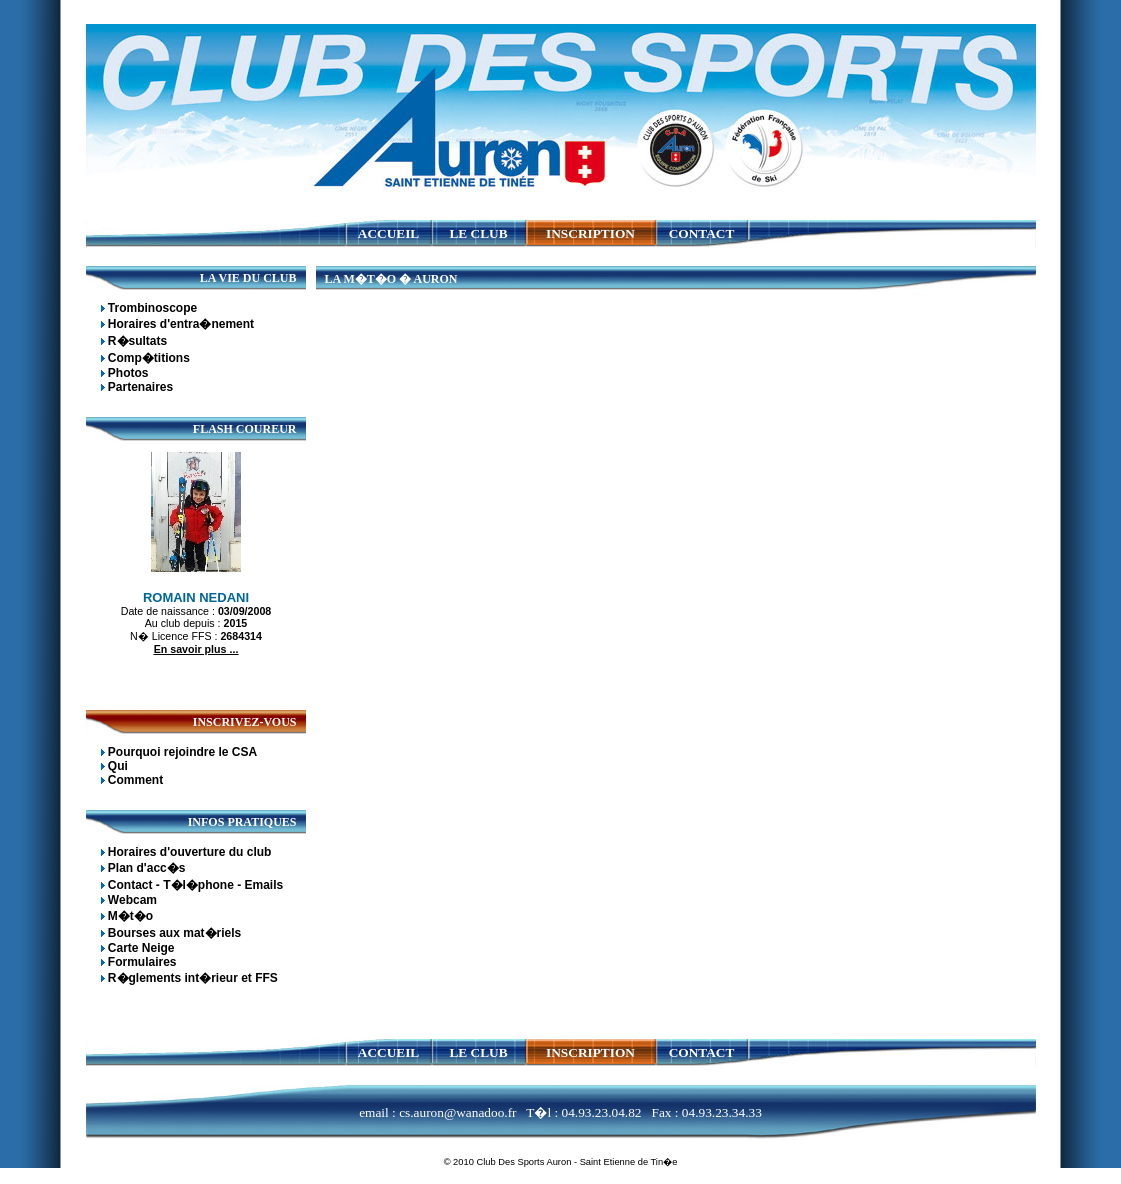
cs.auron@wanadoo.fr (457, 1112)
